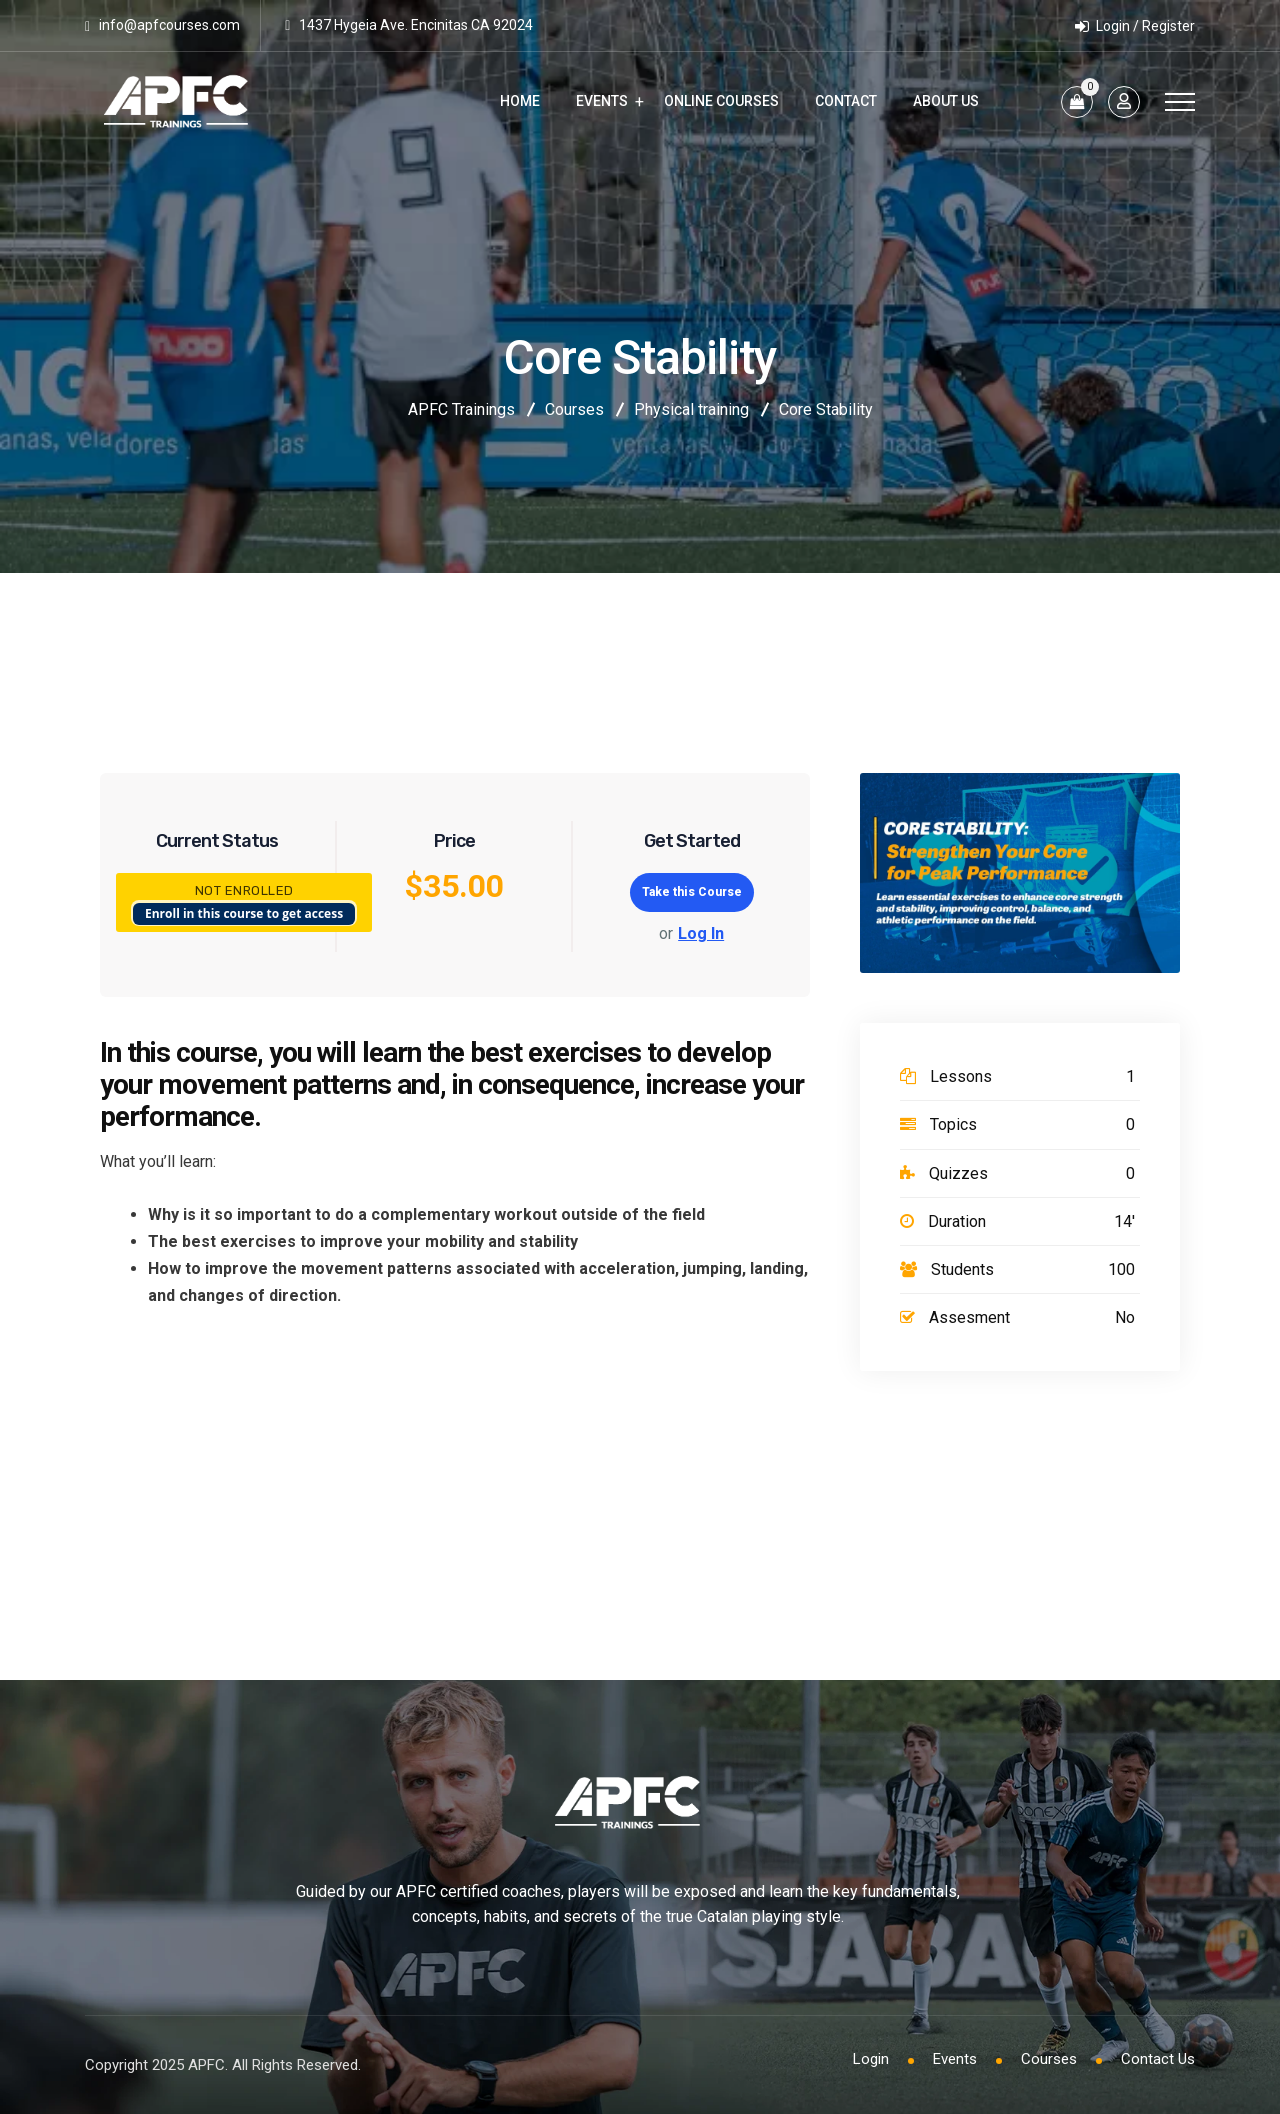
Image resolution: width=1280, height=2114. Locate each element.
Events (602, 101)
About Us (946, 101)
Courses (1049, 2059)
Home (520, 101)
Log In (701, 933)
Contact (846, 101)
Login (871, 2059)
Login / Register (1135, 26)
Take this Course (692, 892)
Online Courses (721, 101)
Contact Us (1158, 2059)
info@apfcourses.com (169, 25)
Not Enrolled (244, 890)
